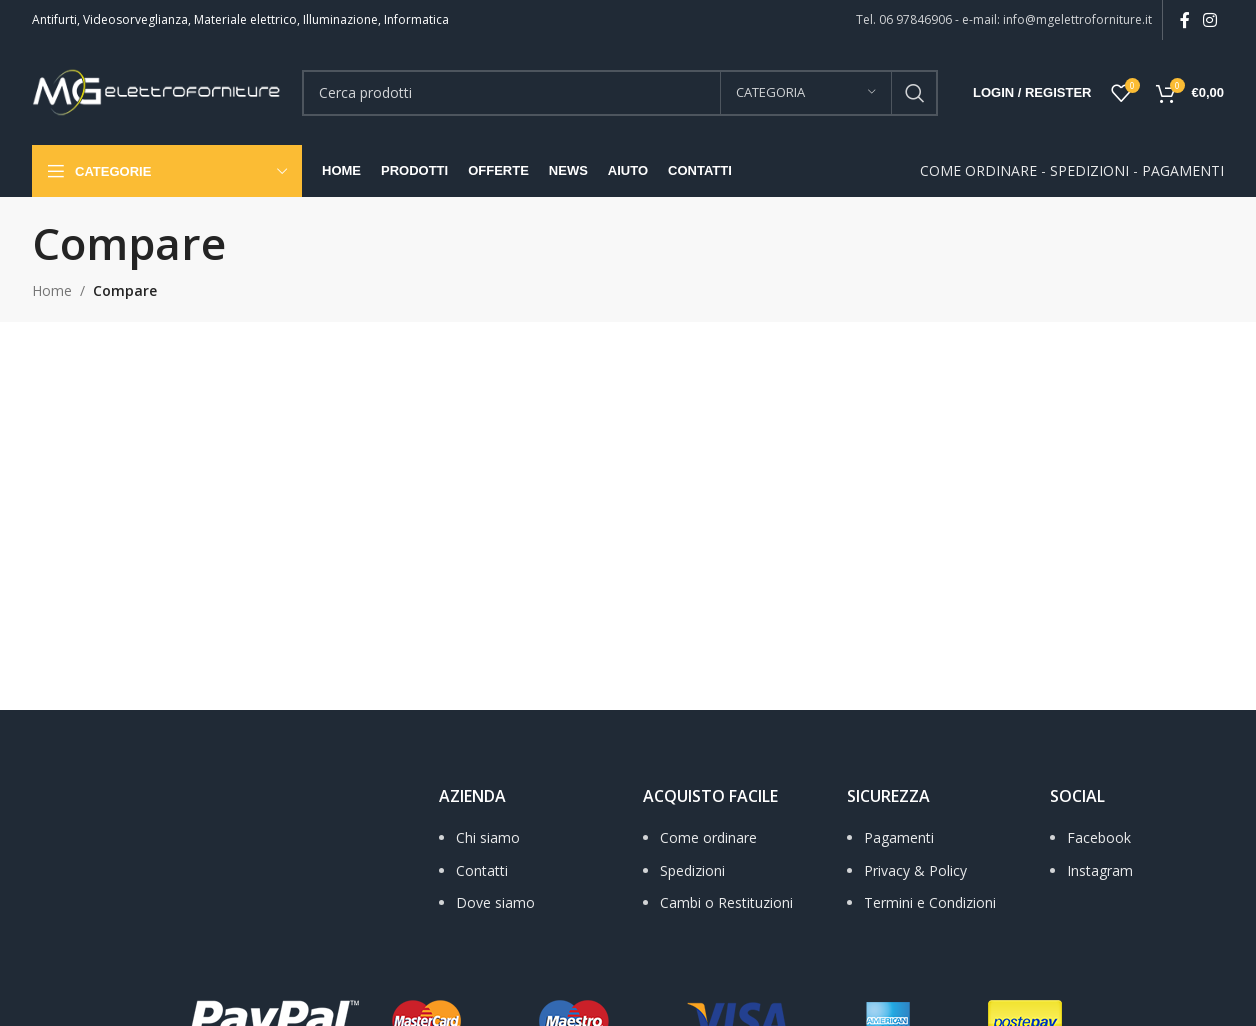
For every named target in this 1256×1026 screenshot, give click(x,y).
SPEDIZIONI (1089, 170)
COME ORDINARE (978, 170)
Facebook (1099, 837)
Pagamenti (899, 837)
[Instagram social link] (1210, 20)
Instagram (1100, 870)
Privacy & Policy (915, 870)
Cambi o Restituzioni (726, 902)
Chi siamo (488, 837)
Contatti (482, 870)
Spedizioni (692, 870)
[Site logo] (157, 90)
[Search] (620, 93)
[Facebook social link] (1184, 20)
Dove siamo (495, 902)
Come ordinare (708, 837)
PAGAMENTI (1183, 170)
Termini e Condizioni (930, 902)
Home (52, 290)
